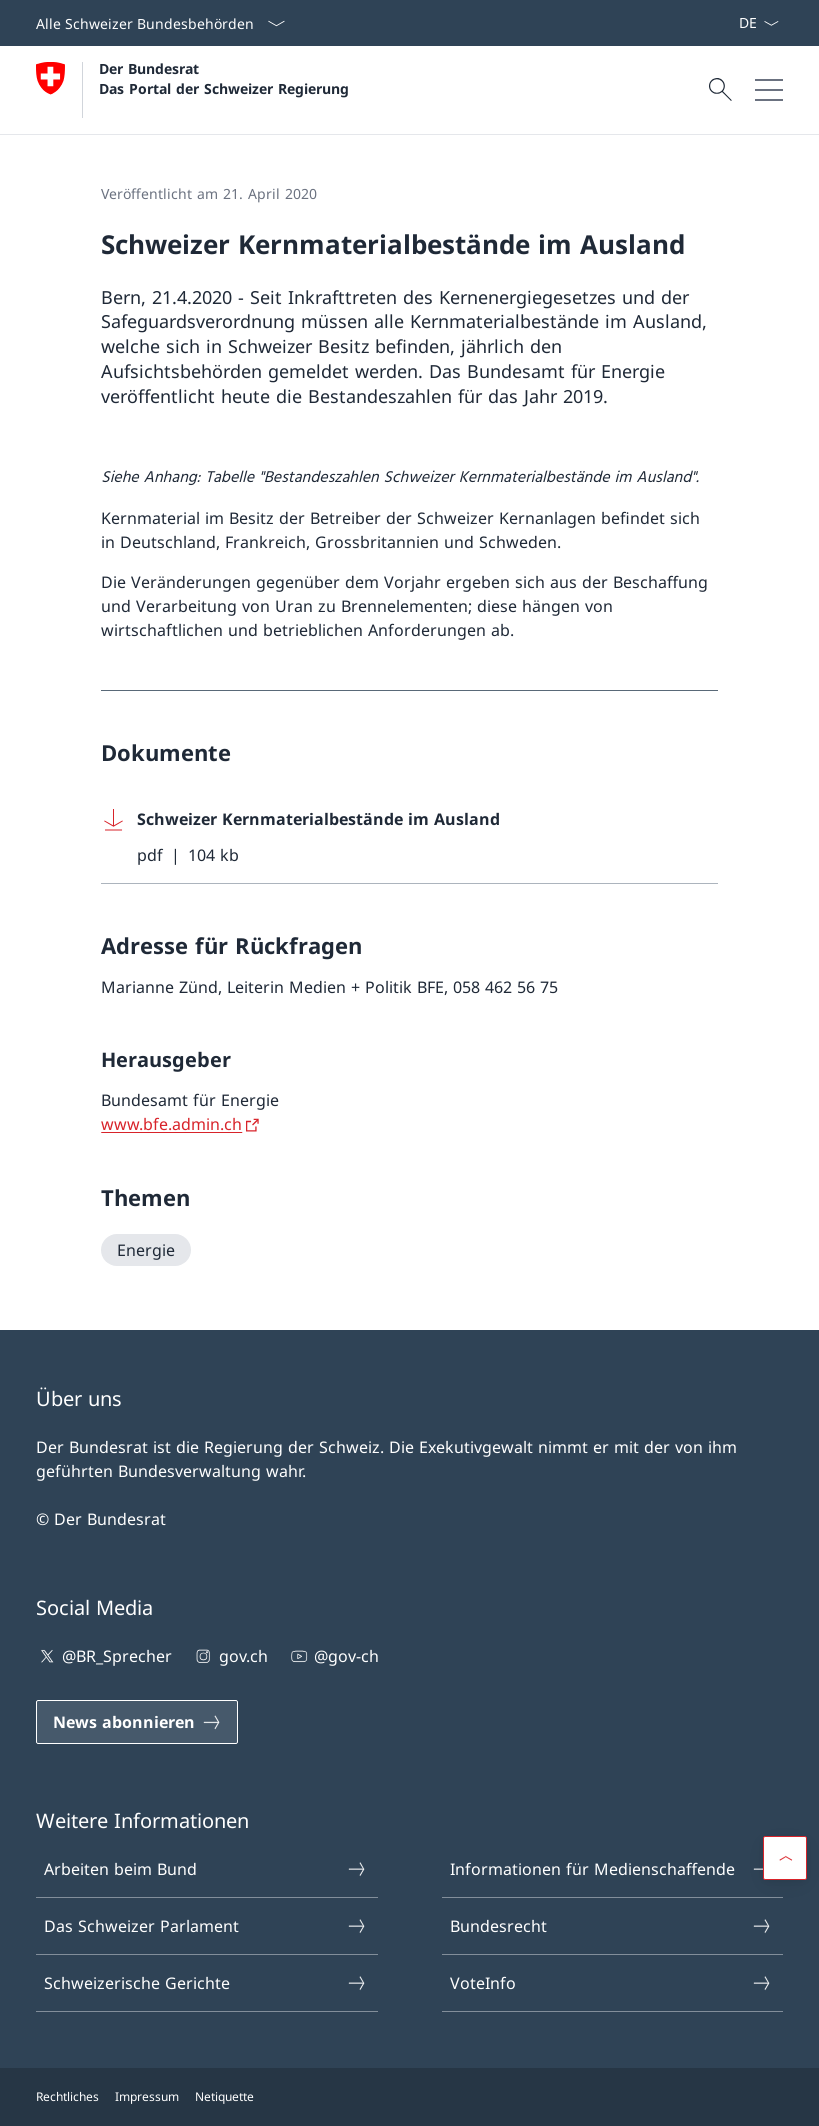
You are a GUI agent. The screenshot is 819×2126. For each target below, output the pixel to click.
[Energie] (146, 1250)
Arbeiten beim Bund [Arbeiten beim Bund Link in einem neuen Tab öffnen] (205, 1869)
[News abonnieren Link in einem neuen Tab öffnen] (730, 23)
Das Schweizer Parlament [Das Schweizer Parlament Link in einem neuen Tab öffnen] (205, 1926)
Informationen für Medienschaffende (611, 1869)
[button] (785, 1858)
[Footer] (409, 2097)
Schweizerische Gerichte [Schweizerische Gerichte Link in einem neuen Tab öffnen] (205, 1983)
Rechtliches (67, 2096)
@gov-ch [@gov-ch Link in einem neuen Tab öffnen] (333, 1656)
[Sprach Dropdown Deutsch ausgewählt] (758, 23)
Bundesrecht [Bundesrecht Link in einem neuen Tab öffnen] (611, 1926)
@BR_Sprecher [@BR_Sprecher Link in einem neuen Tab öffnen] (104, 1656)
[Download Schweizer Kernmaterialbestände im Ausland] (409, 837)
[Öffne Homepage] (192, 90)
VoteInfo (611, 1983)
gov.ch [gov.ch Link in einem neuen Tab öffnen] (229, 1656)
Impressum (147, 2096)
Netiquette (224, 2096)
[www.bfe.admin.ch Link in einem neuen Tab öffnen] (181, 1124)
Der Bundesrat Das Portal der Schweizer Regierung (224, 78)
